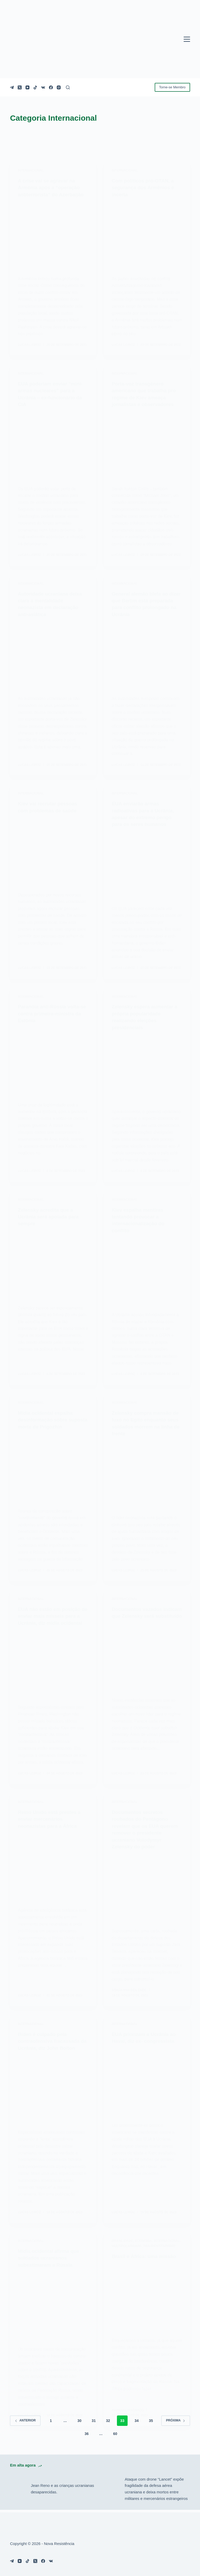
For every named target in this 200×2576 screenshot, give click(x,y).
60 (115, 2436)
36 (87, 2436)
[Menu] (187, 39)
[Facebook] (51, 87)
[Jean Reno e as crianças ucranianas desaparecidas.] (18, 2491)
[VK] (43, 87)
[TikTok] (35, 87)
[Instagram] (59, 87)
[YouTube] (27, 87)
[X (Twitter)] (20, 87)
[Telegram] (12, 87)
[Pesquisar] (68, 87)
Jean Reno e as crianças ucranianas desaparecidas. (62, 2491)
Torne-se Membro (172, 87)
